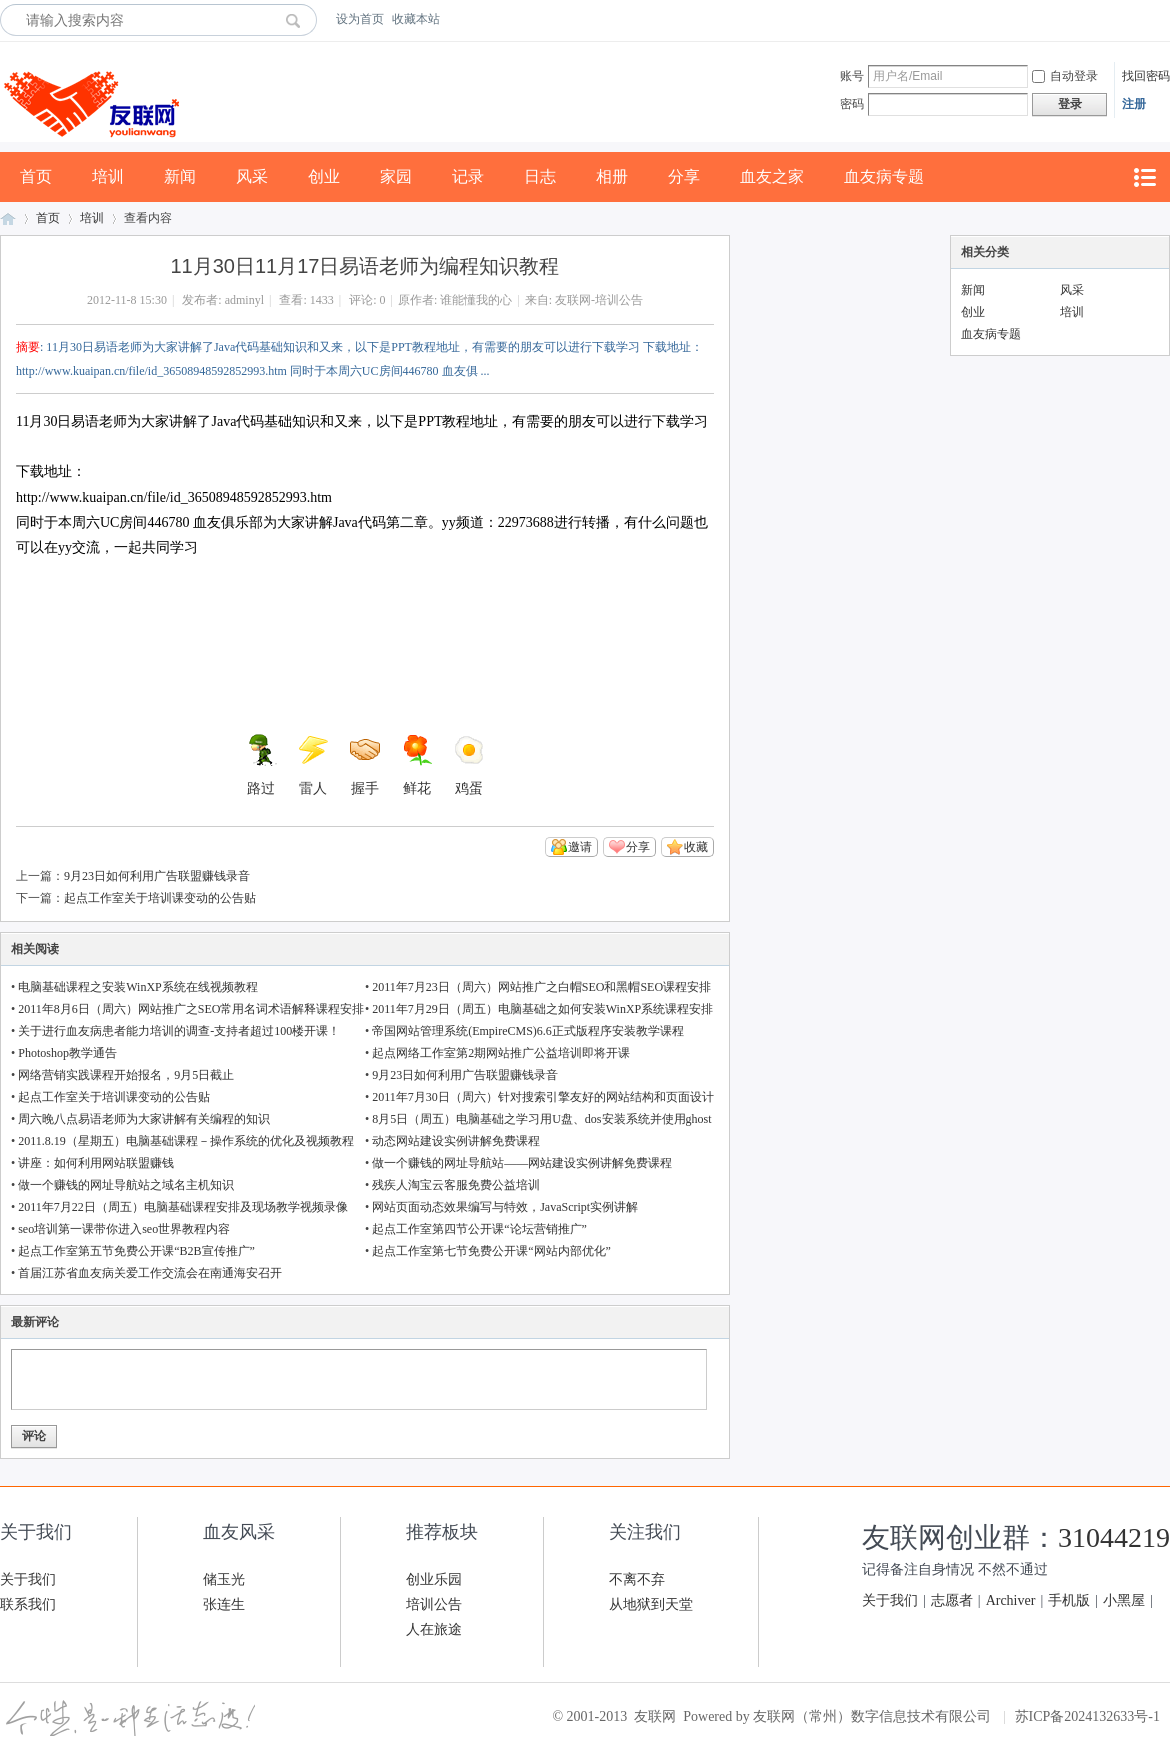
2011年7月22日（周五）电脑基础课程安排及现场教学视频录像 (183, 1207)
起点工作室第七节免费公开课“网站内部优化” (491, 1251)
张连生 (224, 1604)
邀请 (580, 847)
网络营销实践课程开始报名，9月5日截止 (126, 1075)
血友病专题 (884, 176)
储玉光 (224, 1579)
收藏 (696, 847)
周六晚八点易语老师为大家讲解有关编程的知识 (144, 1119)
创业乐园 (434, 1579)
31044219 (1114, 1537)
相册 (612, 176)
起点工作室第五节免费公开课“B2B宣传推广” (136, 1251)
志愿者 (952, 1600)
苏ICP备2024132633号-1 (1087, 1716)
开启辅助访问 (1165, 19)
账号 (852, 76)
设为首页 (360, 19)
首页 (36, 176)
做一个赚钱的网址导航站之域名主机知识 (126, 1185)
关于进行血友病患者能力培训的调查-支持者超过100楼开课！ (179, 1031)
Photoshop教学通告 (67, 1053)
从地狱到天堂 (651, 1604)
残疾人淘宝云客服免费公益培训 (456, 1185)
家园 (396, 176)
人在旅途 (434, 1629)
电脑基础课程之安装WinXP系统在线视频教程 (138, 987)
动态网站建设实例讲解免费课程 (456, 1141)
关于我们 (28, 1579)
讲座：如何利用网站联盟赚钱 (96, 1163)
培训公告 (434, 1604)
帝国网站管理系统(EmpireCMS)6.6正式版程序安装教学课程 (528, 1031)
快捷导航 (1144, 177)
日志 (540, 176)
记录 (468, 176)
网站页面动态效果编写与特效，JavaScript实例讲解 (505, 1207)
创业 (324, 176)
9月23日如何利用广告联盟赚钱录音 (157, 876)
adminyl (244, 300)
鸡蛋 (469, 765)
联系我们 (28, 1604)
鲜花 (417, 765)
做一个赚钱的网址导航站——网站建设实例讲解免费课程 (522, 1163)
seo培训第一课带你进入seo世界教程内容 (124, 1229)
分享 (684, 176)
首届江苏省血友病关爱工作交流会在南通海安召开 (150, 1273)
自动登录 (1065, 76)
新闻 (180, 176)
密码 (852, 104)
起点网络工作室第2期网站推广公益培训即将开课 (501, 1053)
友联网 (8, 218)
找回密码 (1146, 76)
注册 (1134, 104)
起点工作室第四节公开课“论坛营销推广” (479, 1229)
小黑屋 (1124, 1600)
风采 (252, 176)
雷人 (313, 765)
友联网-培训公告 (599, 300)
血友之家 (772, 176)
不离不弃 (637, 1579)
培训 (108, 176)
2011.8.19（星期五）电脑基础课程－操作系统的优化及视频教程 (186, 1141)
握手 (365, 765)
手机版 (1069, 1600)
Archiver (1011, 1600)
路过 (261, 765)
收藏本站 (416, 19)
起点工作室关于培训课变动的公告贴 (160, 898)
